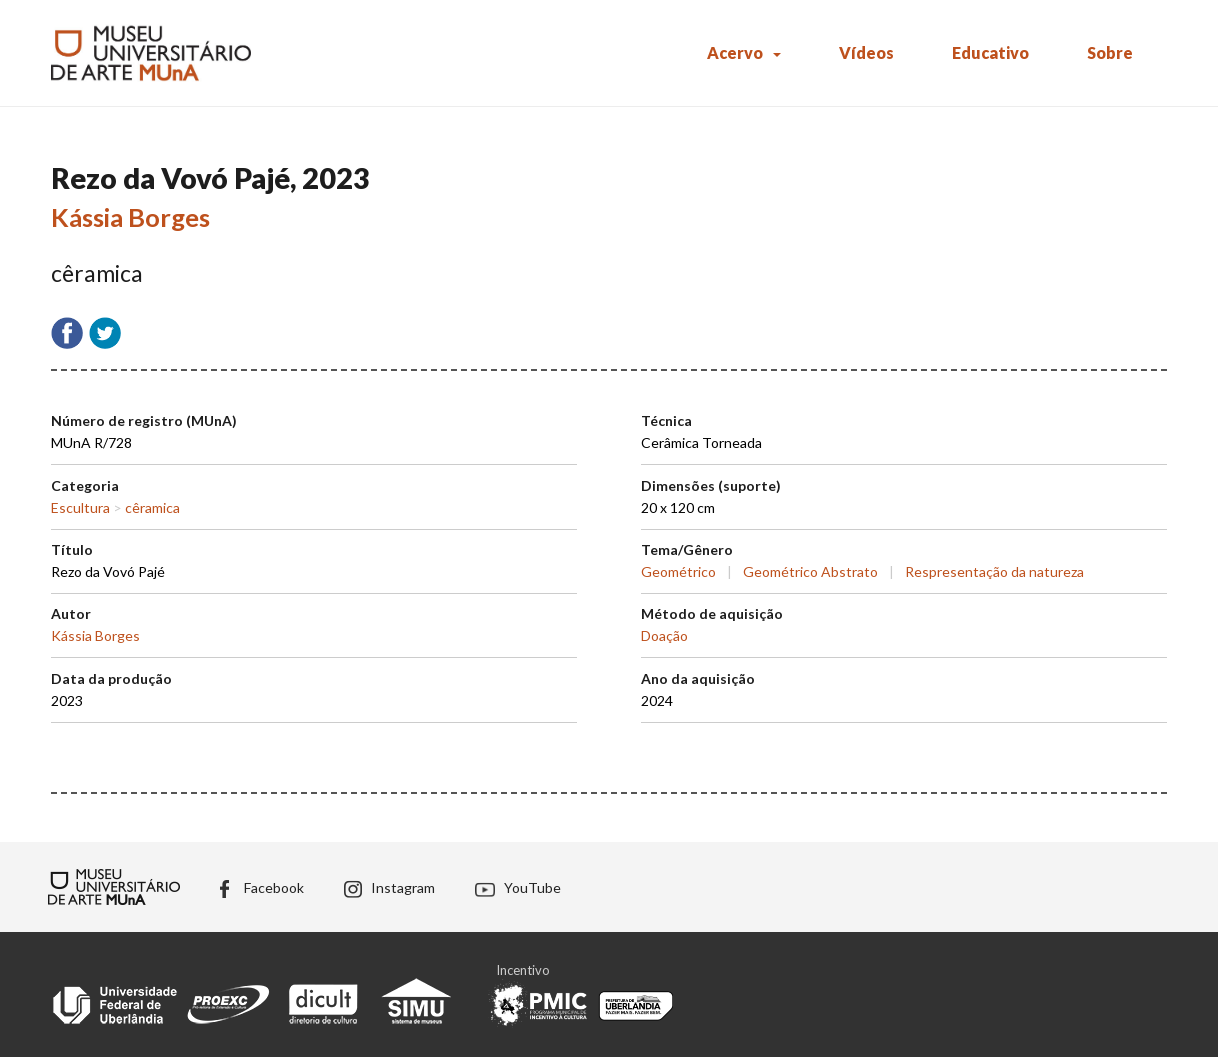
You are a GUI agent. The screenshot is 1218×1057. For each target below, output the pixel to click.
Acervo (735, 52)
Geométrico (678, 571)
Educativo (990, 52)
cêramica (152, 507)
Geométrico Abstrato (810, 571)
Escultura (80, 507)
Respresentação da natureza (994, 571)
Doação (664, 635)
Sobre (1110, 52)
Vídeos (866, 52)
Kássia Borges (130, 217)
